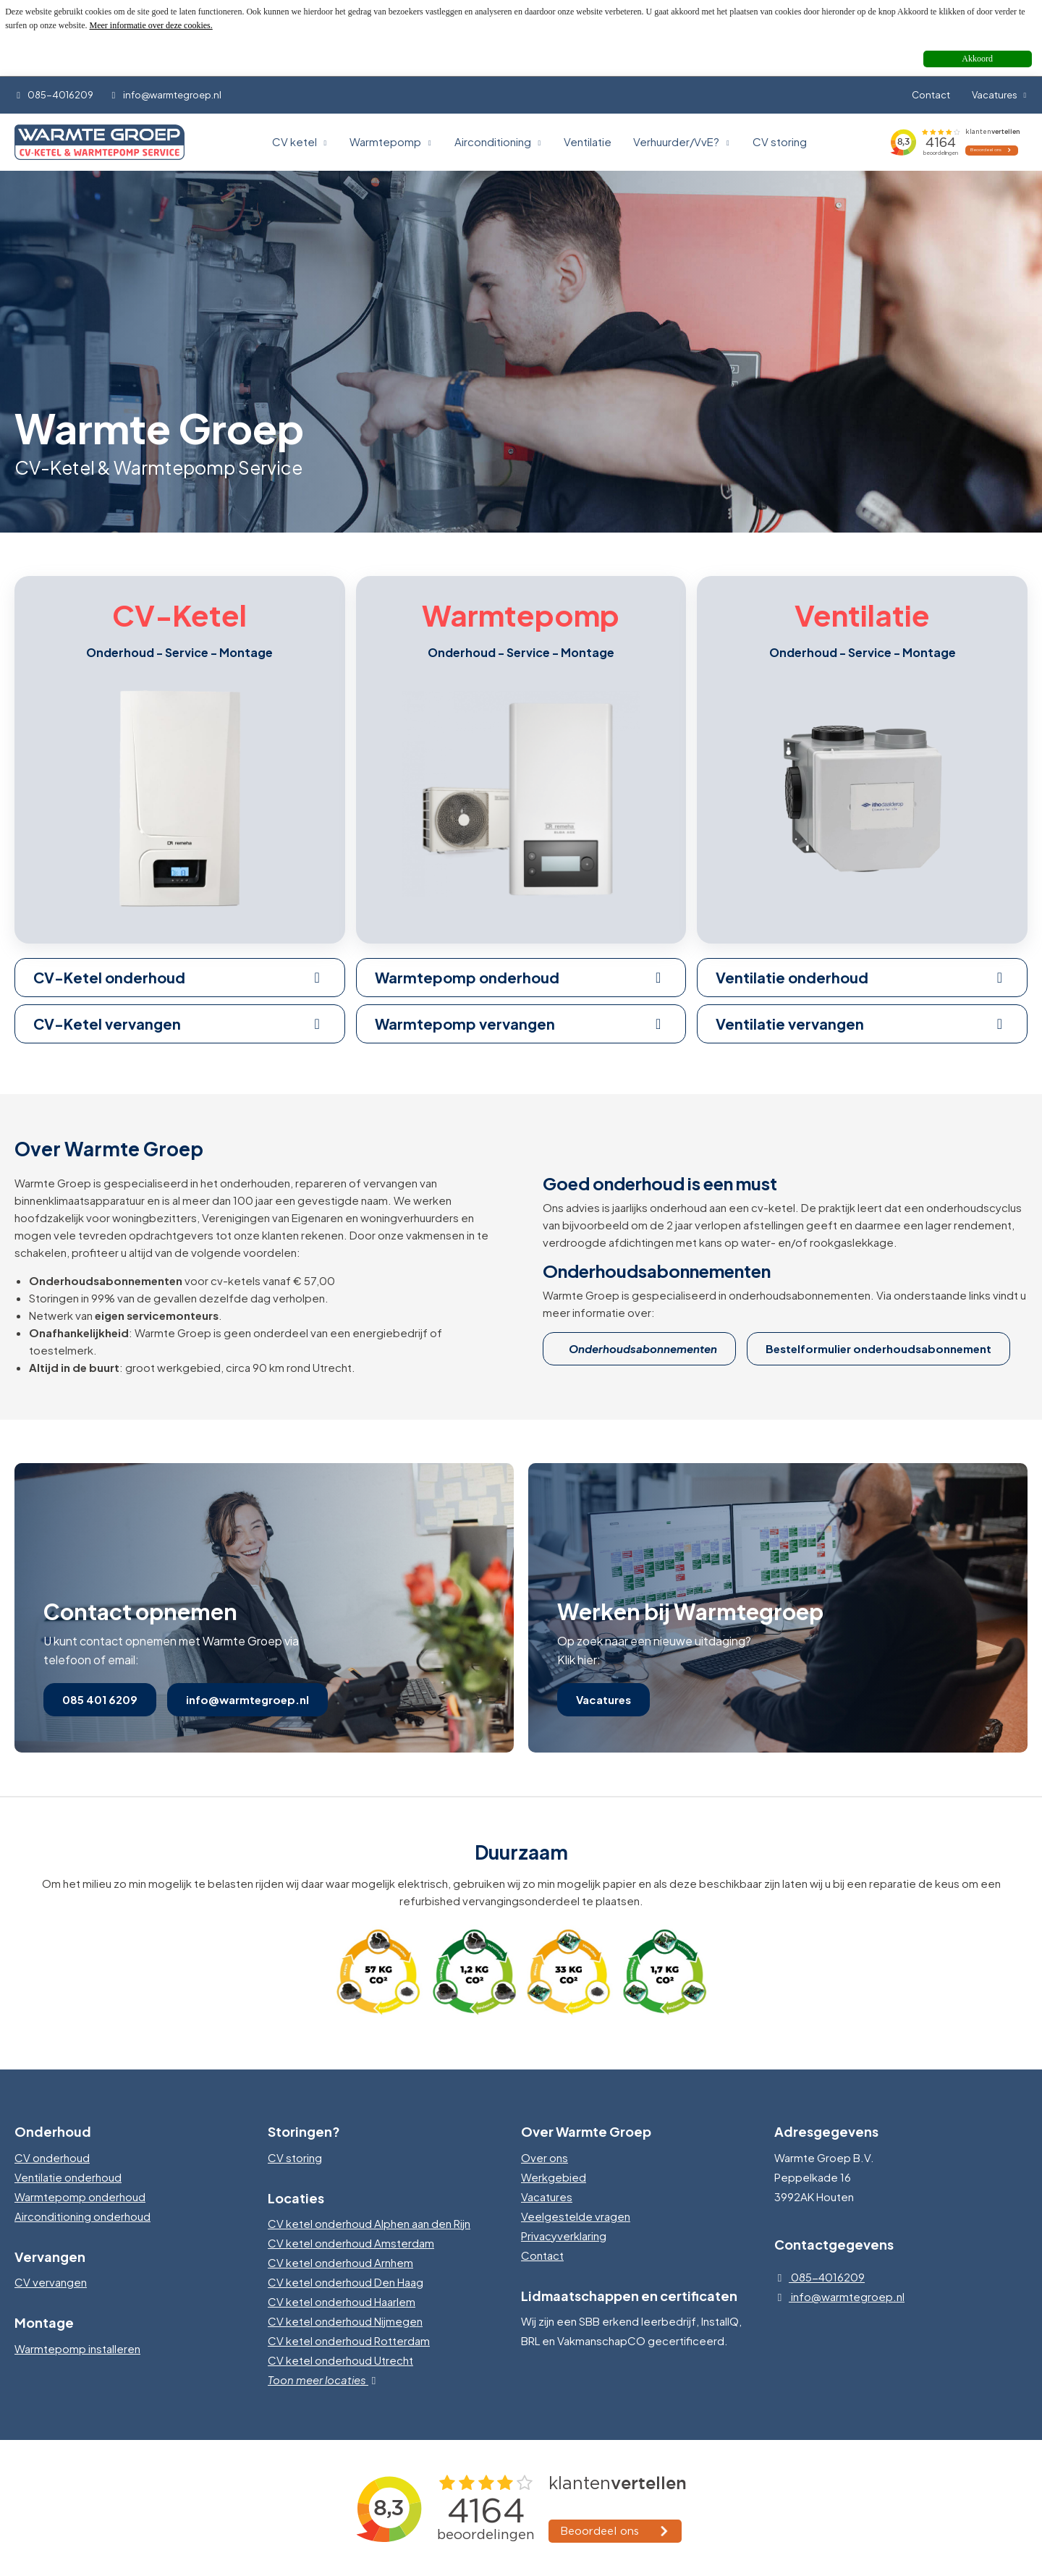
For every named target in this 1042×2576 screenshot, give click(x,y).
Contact (931, 95)
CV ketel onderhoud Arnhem (340, 2262)
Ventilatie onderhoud (862, 977)
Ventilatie (587, 141)
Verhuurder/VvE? (682, 141)
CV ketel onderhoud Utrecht (340, 2360)
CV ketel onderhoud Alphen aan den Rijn (369, 2223)
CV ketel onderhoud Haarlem (341, 2301)
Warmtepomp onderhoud (521, 977)
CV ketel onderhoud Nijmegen (345, 2321)
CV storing (780, 141)
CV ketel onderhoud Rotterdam (349, 2340)
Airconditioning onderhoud (82, 2216)
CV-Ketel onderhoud (179, 977)
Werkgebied (553, 2177)
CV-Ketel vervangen (179, 1023)
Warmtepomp (391, 141)
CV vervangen (50, 2282)
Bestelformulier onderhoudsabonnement (878, 1348)
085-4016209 (53, 95)
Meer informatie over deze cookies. (150, 25)
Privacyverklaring (563, 2235)
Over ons (544, 2157)
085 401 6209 (99, 1699)
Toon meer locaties (325, 2379)
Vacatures (1000, 95)
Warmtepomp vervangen (521, 1023)
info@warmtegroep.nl (165, 95)
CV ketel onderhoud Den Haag (345, 2282)
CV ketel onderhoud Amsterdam (351, 2243)
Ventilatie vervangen (862, 1023)
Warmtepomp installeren (77, 2348)
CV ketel (300, 141)
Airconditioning (498, 141)
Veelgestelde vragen (575, 2216)
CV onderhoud (52, 2157)
